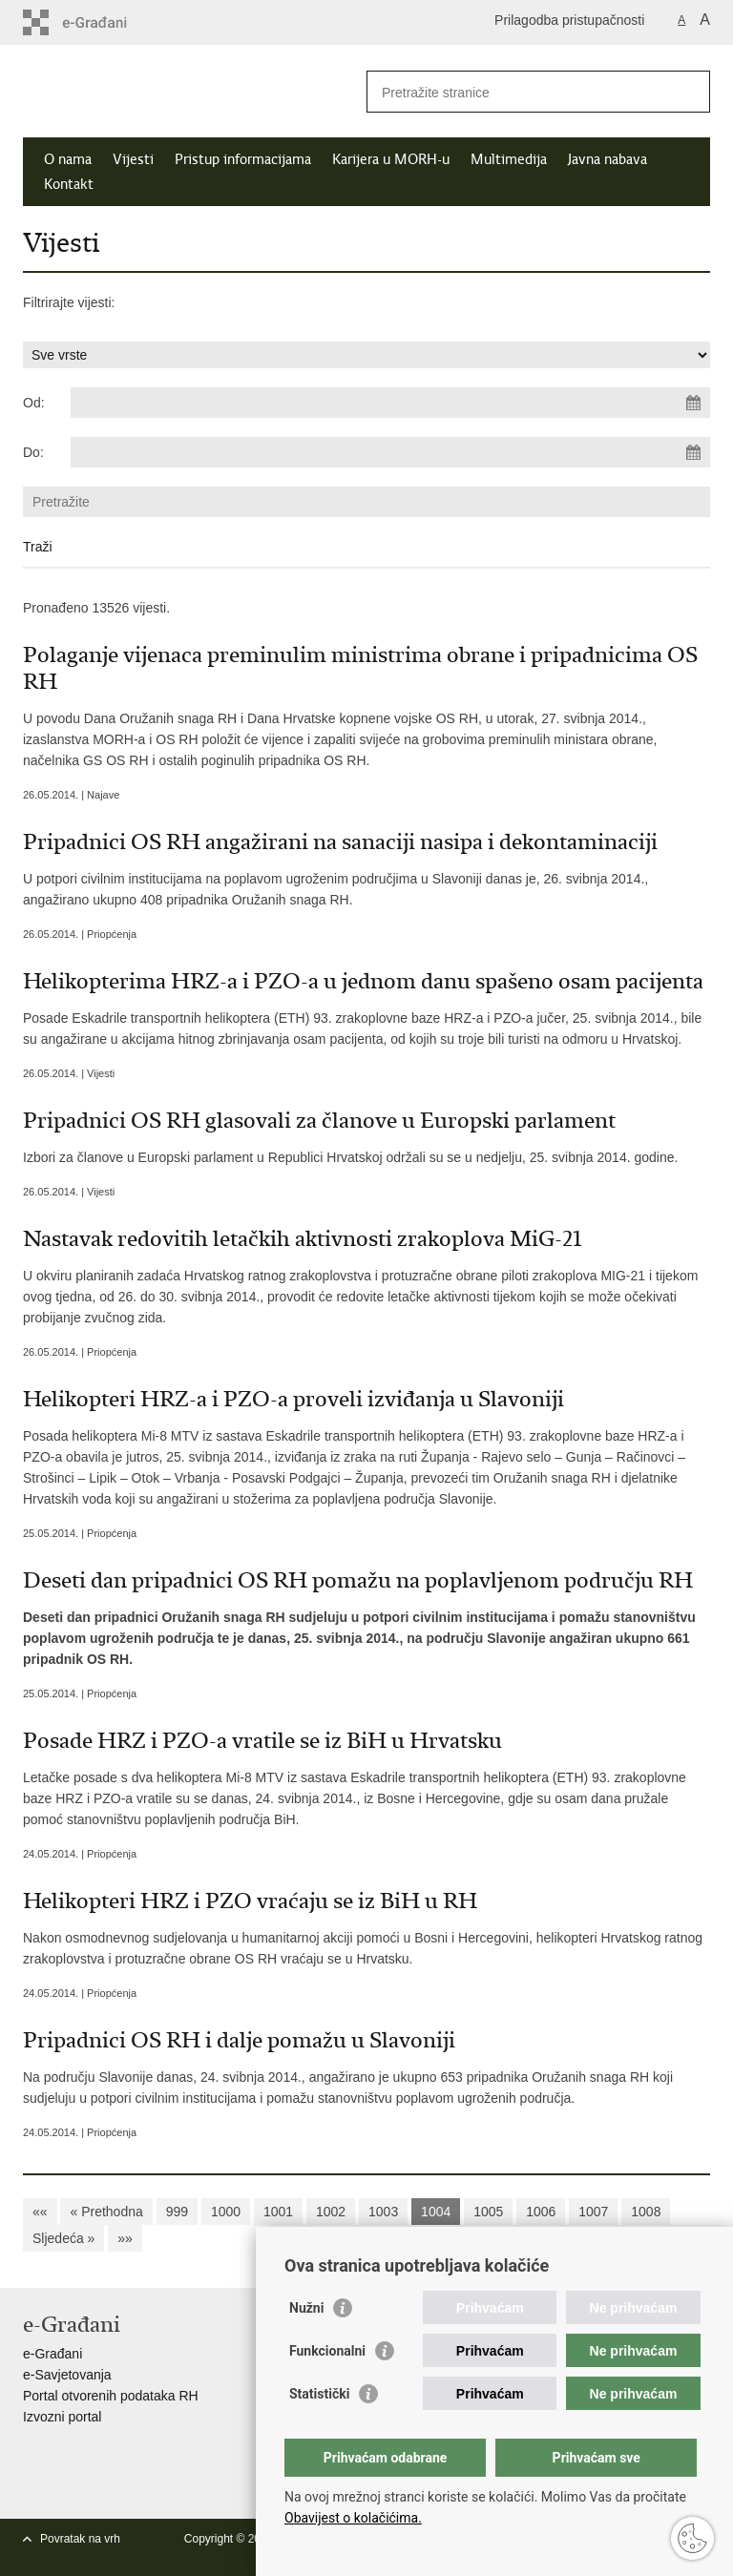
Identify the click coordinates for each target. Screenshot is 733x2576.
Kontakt (69, 184)
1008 (645, 2211)
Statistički (319, 2393)
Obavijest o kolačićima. (353, 2517)
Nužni (306, 2308)
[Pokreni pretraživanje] (688, 91)
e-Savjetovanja (67, 2374)
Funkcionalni (327, 2350)
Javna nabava (607, 159)
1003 (383, 2211)
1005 (488, 2211)
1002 (331, 2211)
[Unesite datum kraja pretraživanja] (390, 452)
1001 (278, 2211)
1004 (435, 2211)
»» (125, 2238)
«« (40, 2211)
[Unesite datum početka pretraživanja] (390, 402)
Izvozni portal (62, 2416)
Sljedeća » (63, 2238)
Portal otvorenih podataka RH (111, 2395)
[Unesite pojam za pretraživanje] (517, 92)
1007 (593, 2211)
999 (177, 2211)
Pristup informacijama (243, 159)
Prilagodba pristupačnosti (569, 20)
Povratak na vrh (80, 2538)
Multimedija (509, 159)
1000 (226, 2211)
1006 (540, 2211)
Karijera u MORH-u (391, 159)
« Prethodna (106, 2211)
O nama (68, 159)
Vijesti (133, 159)
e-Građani (52, 2353)
